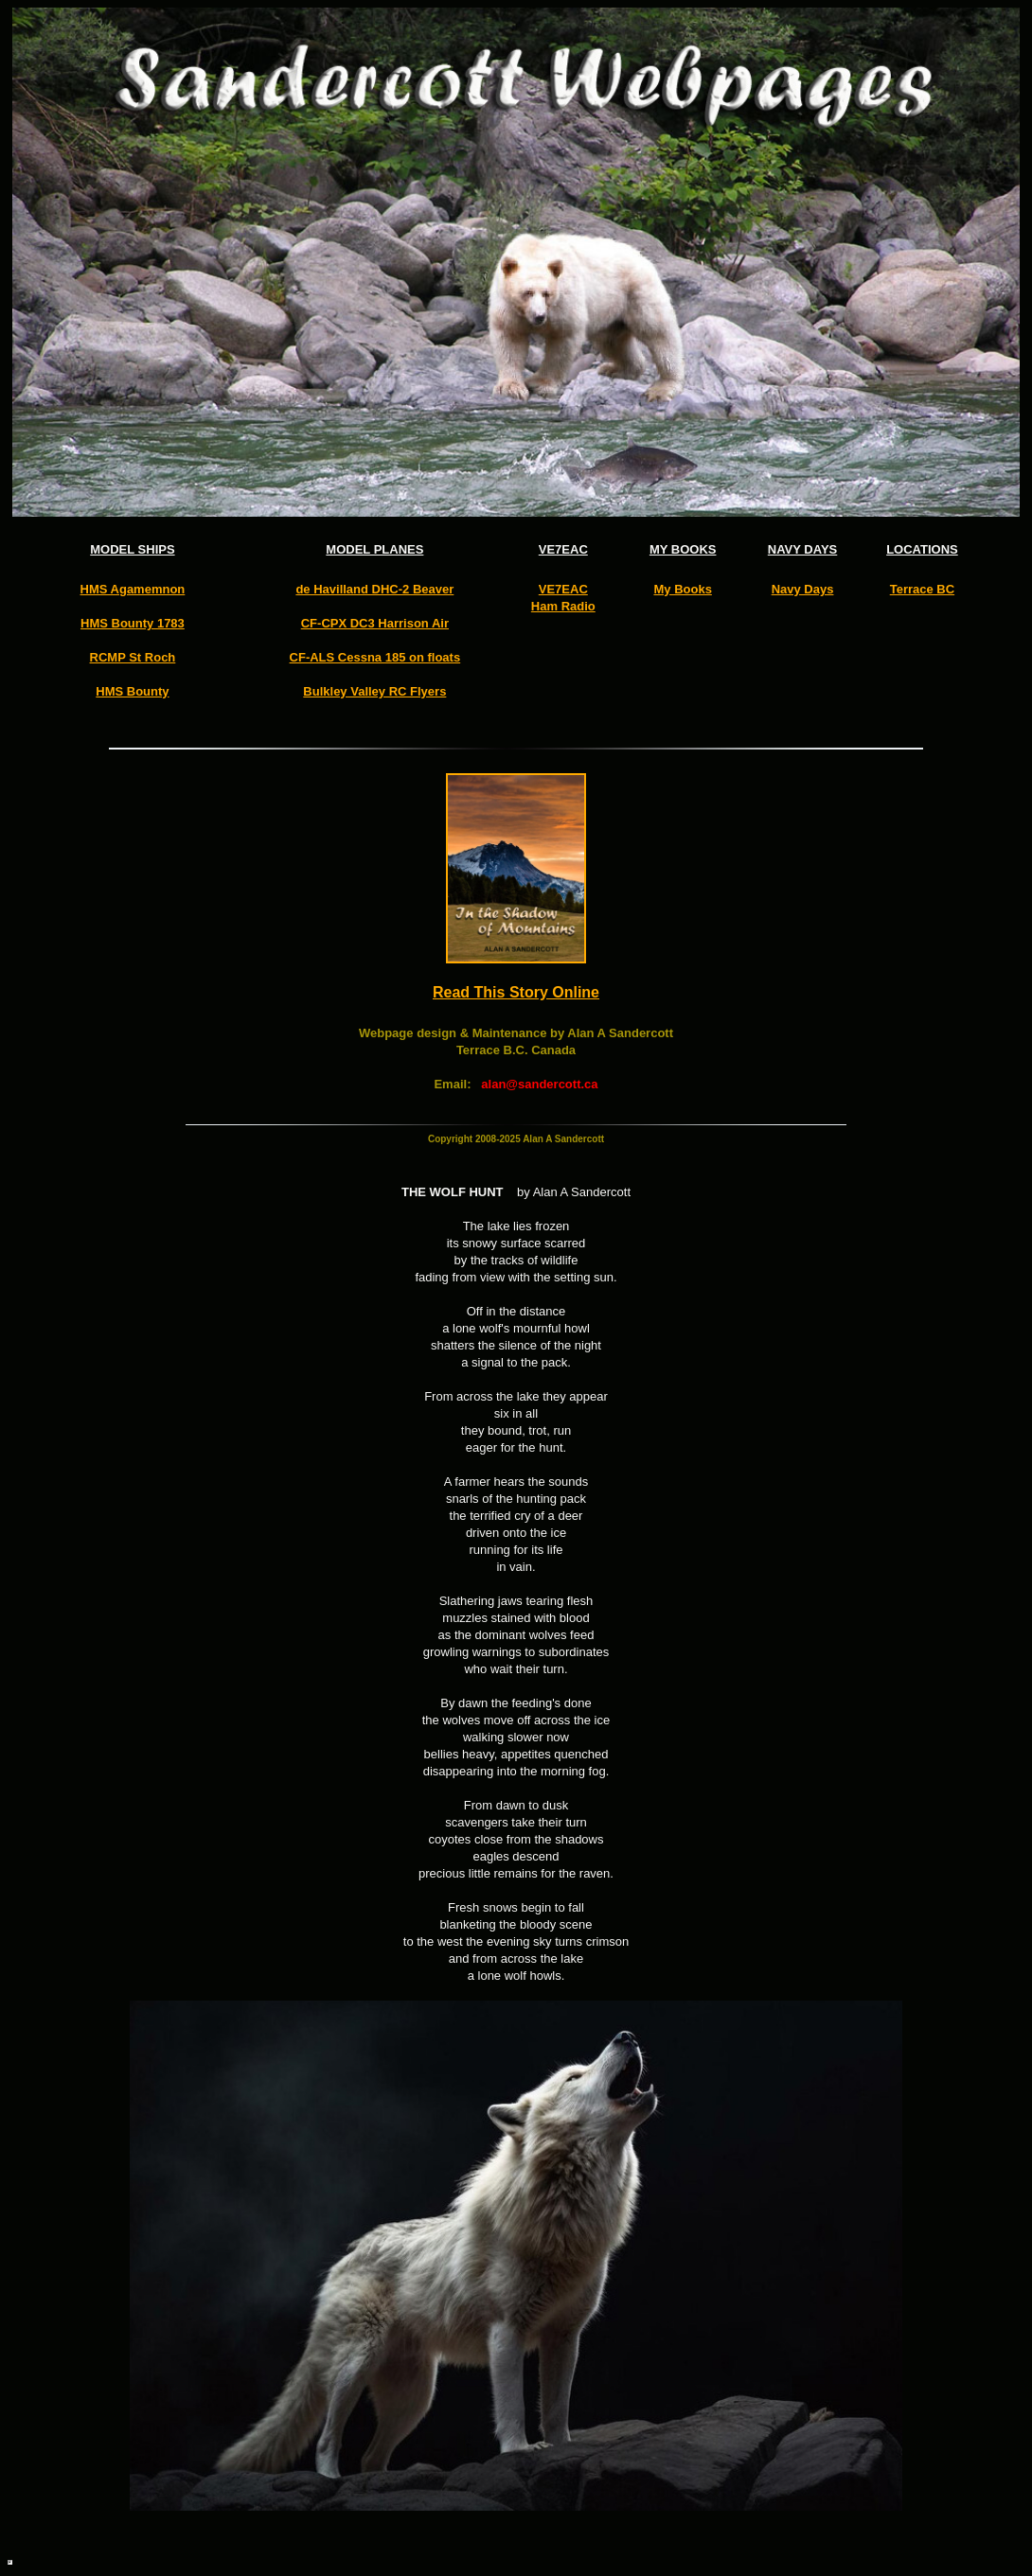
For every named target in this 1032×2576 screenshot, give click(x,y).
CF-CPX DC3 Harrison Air (375, 623)
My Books (682, 589)
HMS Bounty (132, 691)
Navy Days (803, 589)
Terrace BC (922, 589)
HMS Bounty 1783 (132, 623)
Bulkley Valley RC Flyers (374, 691)
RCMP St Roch (133, 657)
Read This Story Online (516, 992)
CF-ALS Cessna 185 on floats (375, 657)
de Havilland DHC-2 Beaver (374, 589)
